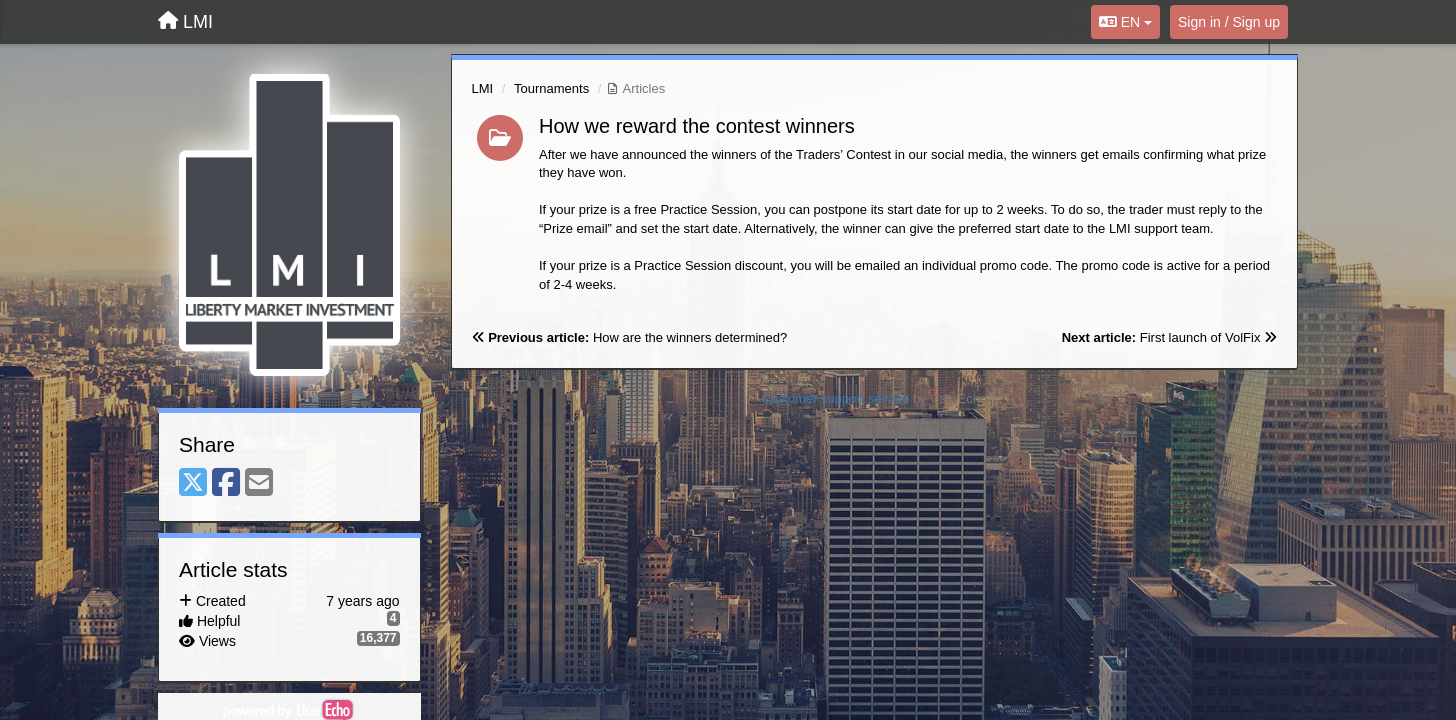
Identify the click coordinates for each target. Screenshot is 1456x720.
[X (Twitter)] (193, 483)
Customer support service (835, 398)
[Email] (259, 483)
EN (1125, 22)
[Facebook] (226, 483)
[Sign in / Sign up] (1229, 22)
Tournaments (551, 88)
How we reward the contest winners (697, 126)
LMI (483, 88)
